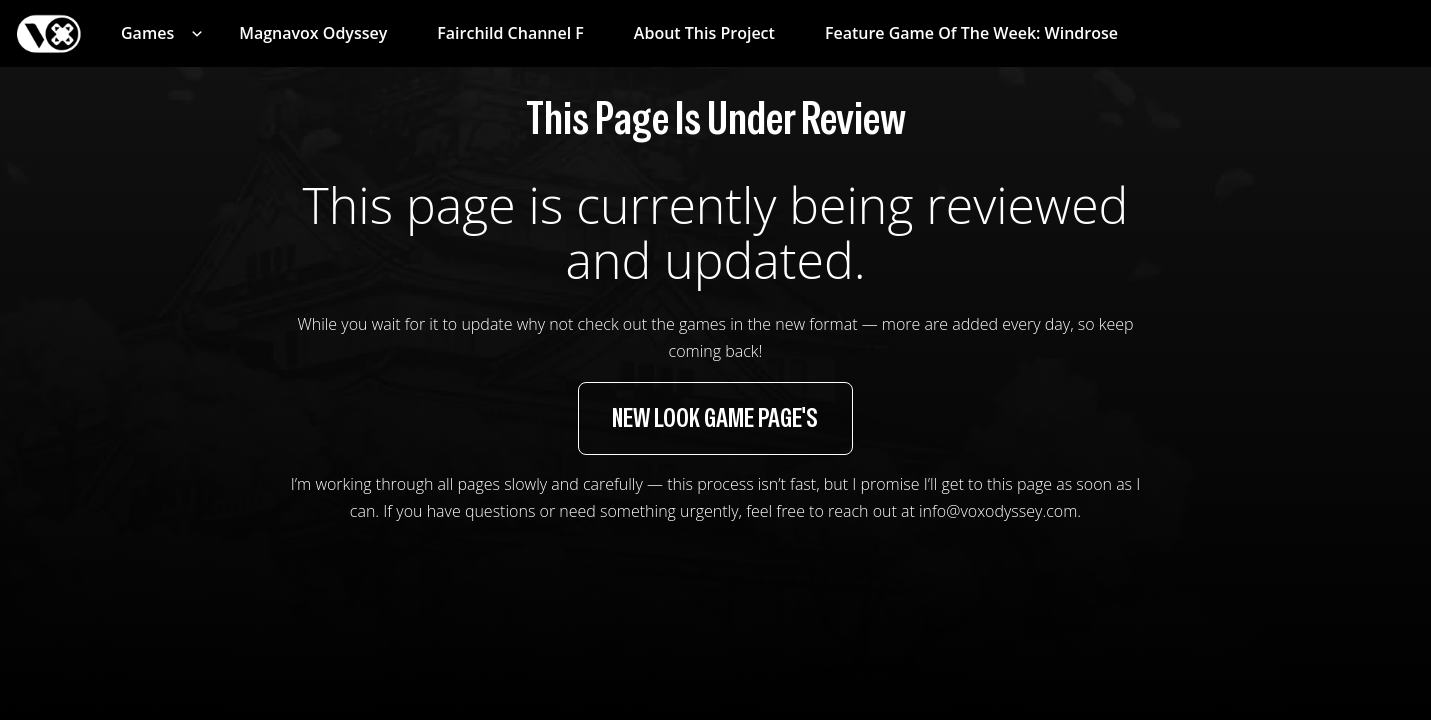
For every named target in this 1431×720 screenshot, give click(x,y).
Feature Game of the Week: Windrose (971, 33)
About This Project (704, 33)
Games (147, 33)
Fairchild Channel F (510, 33)
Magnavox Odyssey (313, 33)
